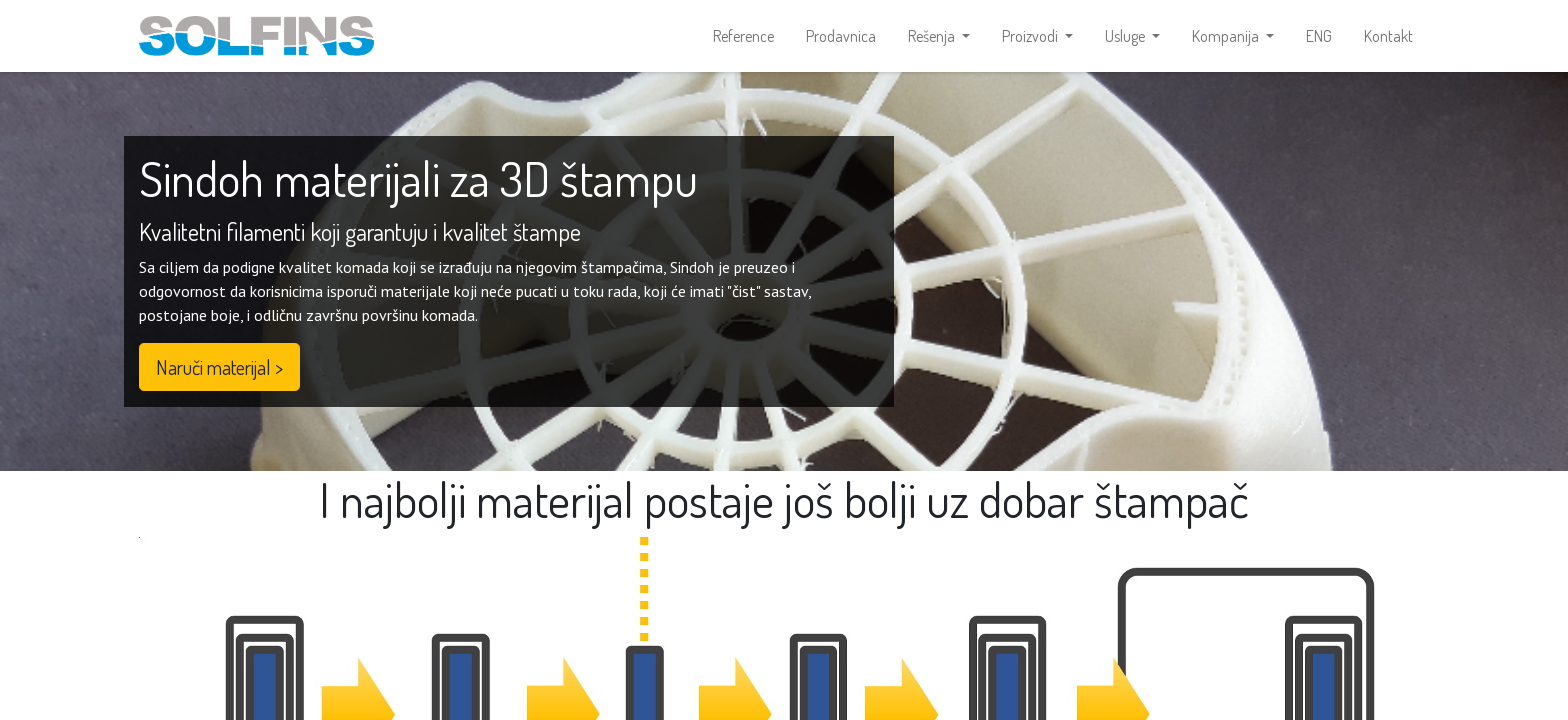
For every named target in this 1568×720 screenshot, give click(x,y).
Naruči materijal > (219, 367)
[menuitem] (743, 36)
